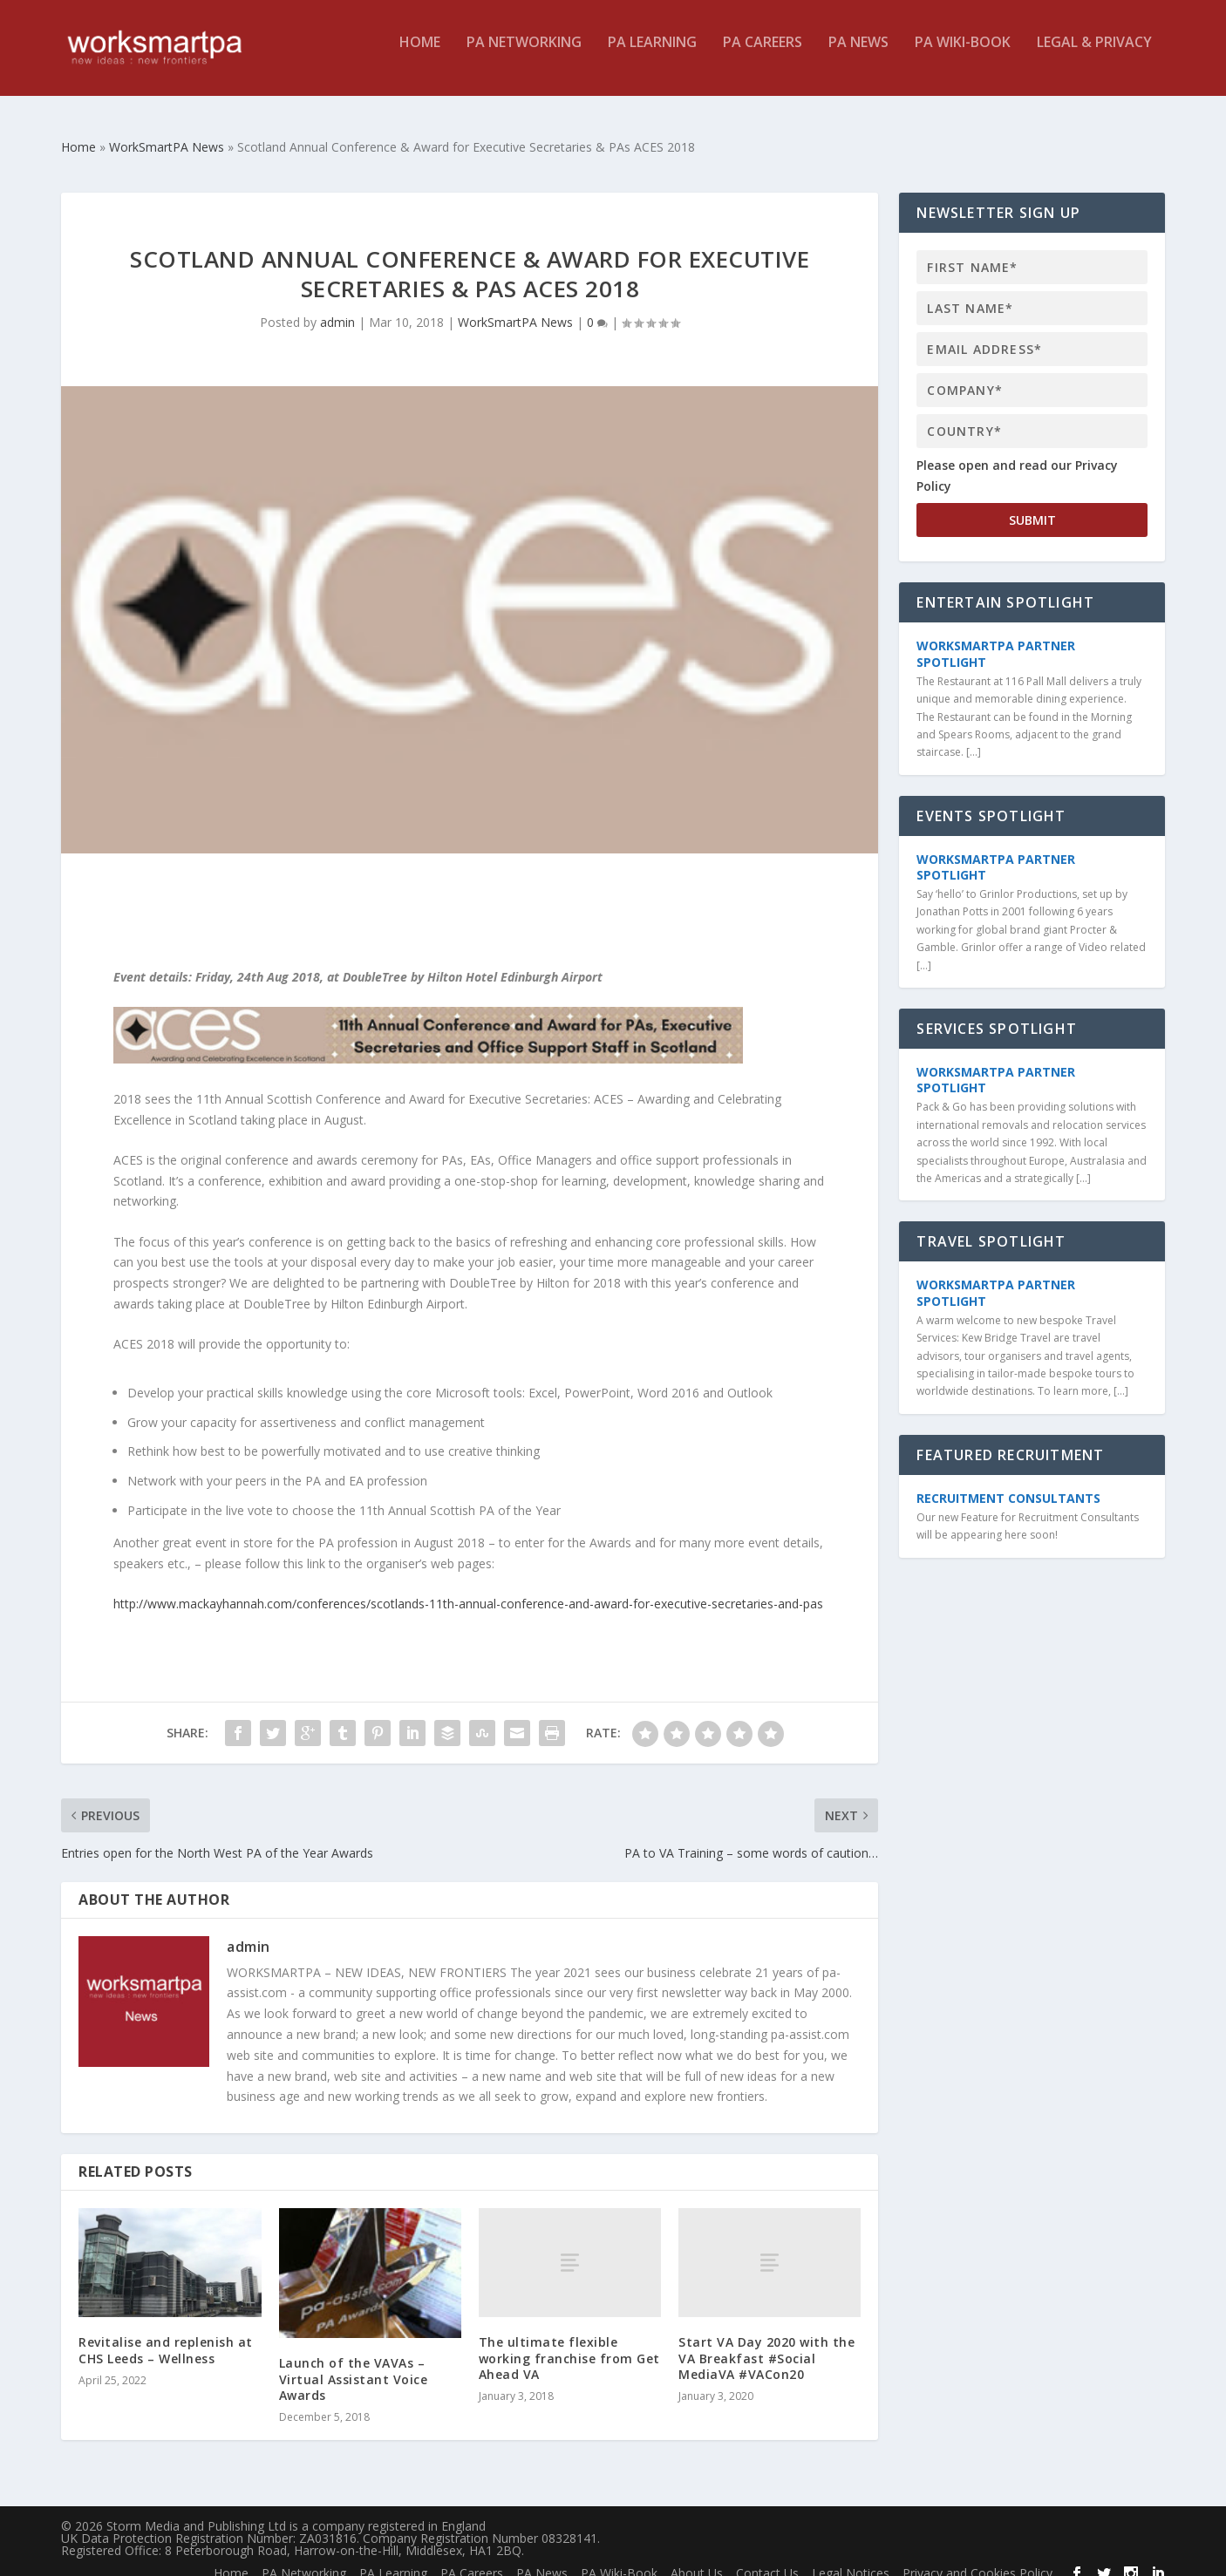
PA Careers (762, 55)
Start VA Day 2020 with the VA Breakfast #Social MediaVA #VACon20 (766, 2342)
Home (419, 55)
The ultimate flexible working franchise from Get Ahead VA (569, 2342)
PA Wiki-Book (963, 55)
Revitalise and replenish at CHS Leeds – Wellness (165, 2334)
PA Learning (652, 55)
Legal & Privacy (1094, 55)
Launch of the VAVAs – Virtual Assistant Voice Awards (353, 2363)
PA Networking (524, 55)
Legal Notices (850, 2557)
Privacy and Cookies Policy (977, 2557)
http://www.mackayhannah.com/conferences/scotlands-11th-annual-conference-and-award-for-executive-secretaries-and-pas (468, 1588)
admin (337, 306)
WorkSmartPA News (515, 306)
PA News (858, 55)
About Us (697, 2557)
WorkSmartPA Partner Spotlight (995, 638)
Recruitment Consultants (1008, 1482)
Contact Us (767, 2557)
